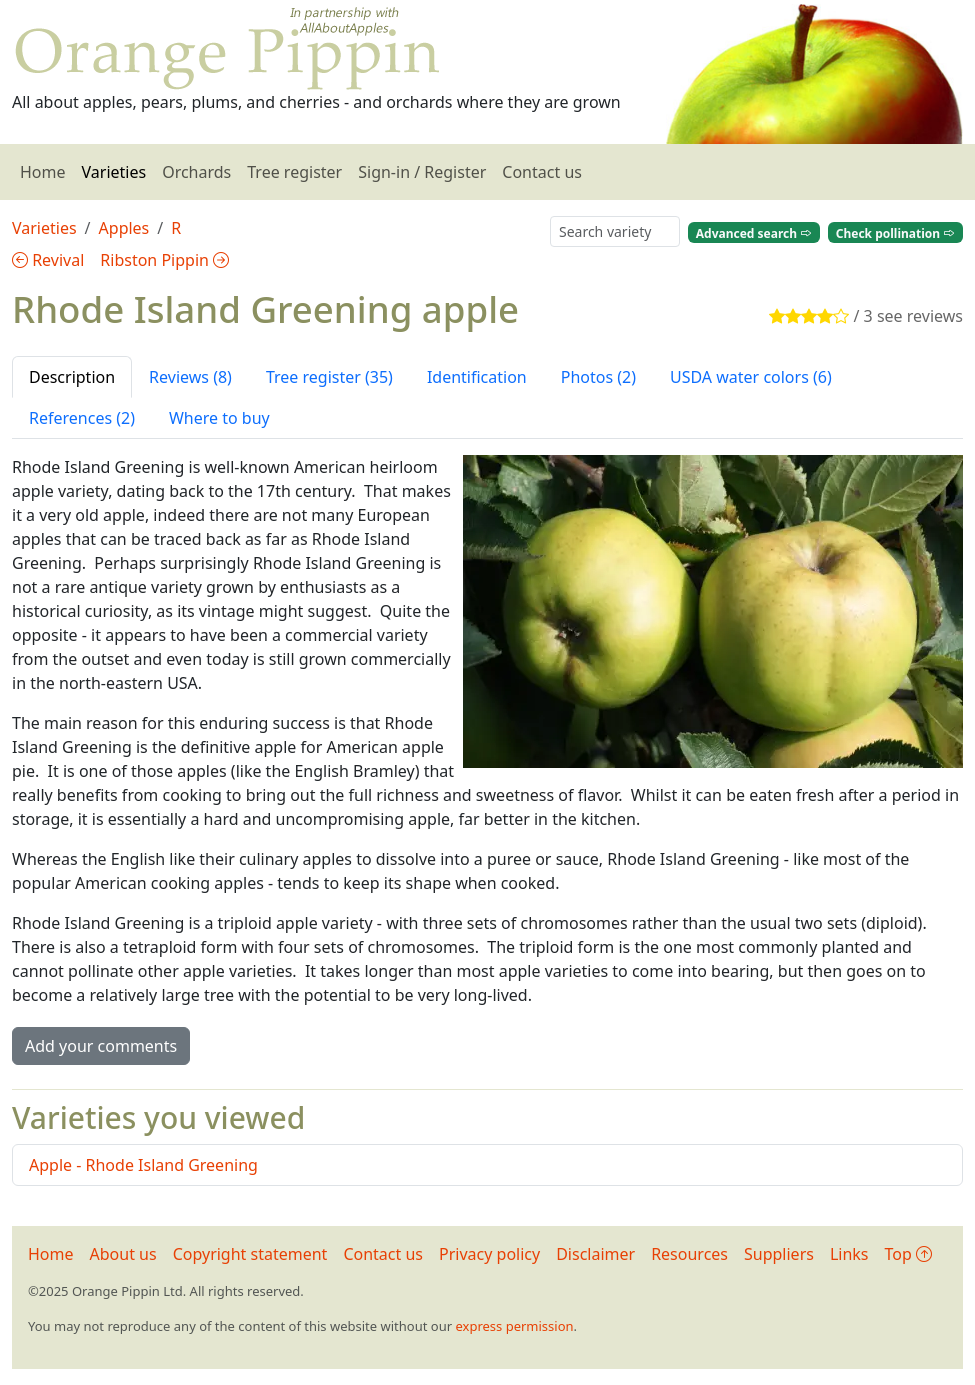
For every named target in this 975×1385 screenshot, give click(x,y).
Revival (48, 260)
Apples (124, 228)
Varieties (114, 172)
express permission (514, 1326)
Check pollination (895, 232)
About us (123, 1254)
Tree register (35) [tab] (329, 377)
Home (43, 172)
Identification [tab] (477, 377)
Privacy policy (489, 1254)
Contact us (542, 172)
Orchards (196, 172)
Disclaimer (595, 1254)
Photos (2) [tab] (598, 377)
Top (908, 1254)
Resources (689, 1254)
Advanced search (754, 232)
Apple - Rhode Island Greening (143, 1165)
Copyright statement (250, 1254)
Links (849, 1254)
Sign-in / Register (422, 172)
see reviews (920, 316)
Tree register (294, 172)
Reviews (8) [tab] (190, 377)
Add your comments (101, 1046)
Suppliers (779, 1254)
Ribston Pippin (164, 260)
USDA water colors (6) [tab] (751, 377)
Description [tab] (72, 377)
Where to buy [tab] (219, 418)
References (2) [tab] (82, 418)
